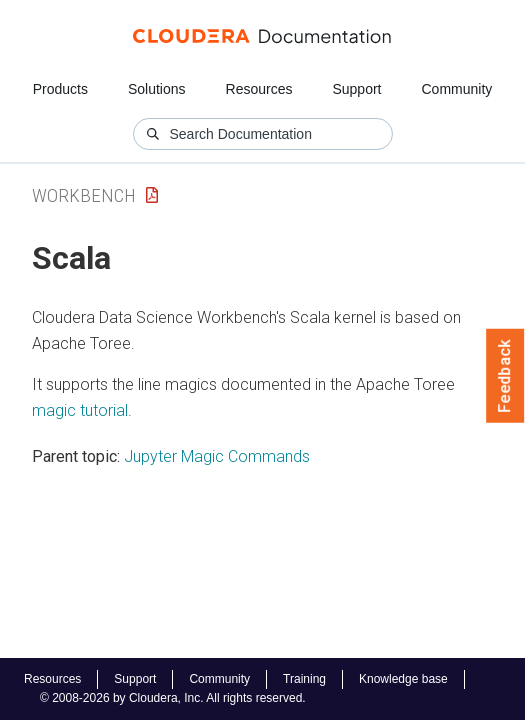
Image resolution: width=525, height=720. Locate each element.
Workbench (84, 195)
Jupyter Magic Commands (217, 456)
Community (457, 89)
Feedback (505, 376)
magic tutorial (80, 410)
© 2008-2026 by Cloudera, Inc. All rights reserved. (173, 698)
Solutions (157, 89)
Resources (259, 89)
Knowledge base (403, 679)
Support (356, 89)
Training (304, 679)
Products (60, 89)
